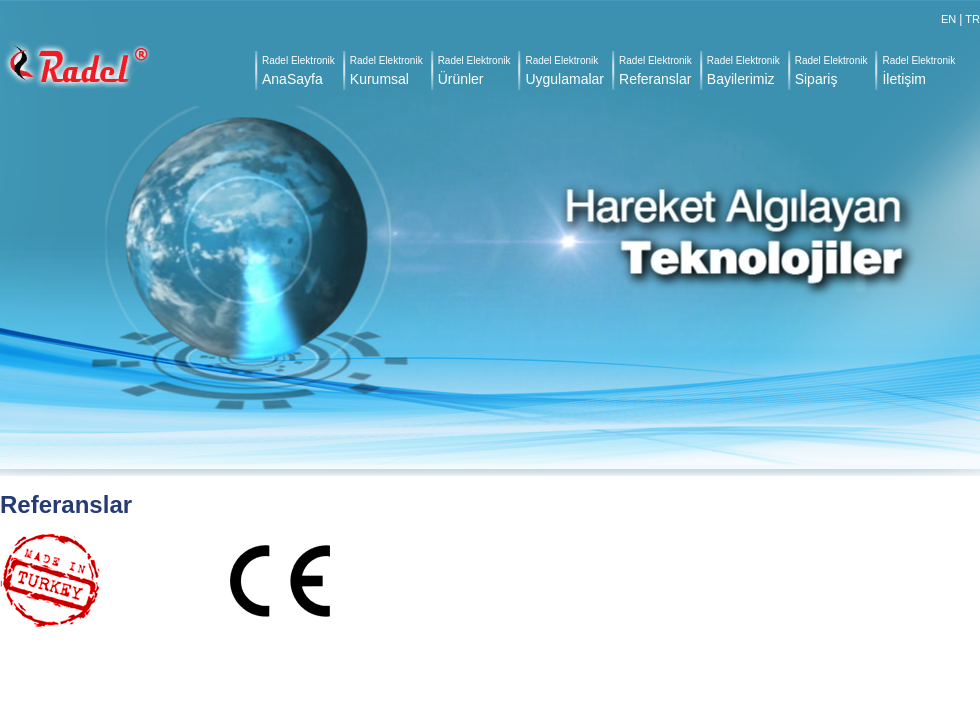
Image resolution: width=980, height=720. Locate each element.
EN (948, 19)
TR (972, 19)
